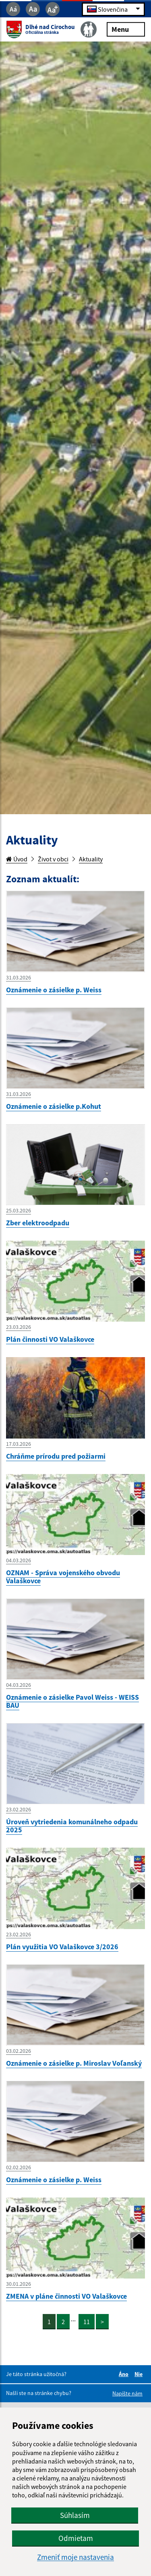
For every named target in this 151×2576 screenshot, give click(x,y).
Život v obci (53, 859)
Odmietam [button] (75, 2538)
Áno (125, 2374)
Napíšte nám (127, 2393)
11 (86, 2322)
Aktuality (91, 859)
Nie (139, 2374)
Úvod (16, 859)
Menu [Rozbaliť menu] (126, 28)
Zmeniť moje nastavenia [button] (75, 2557)
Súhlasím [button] (75, 2515)
